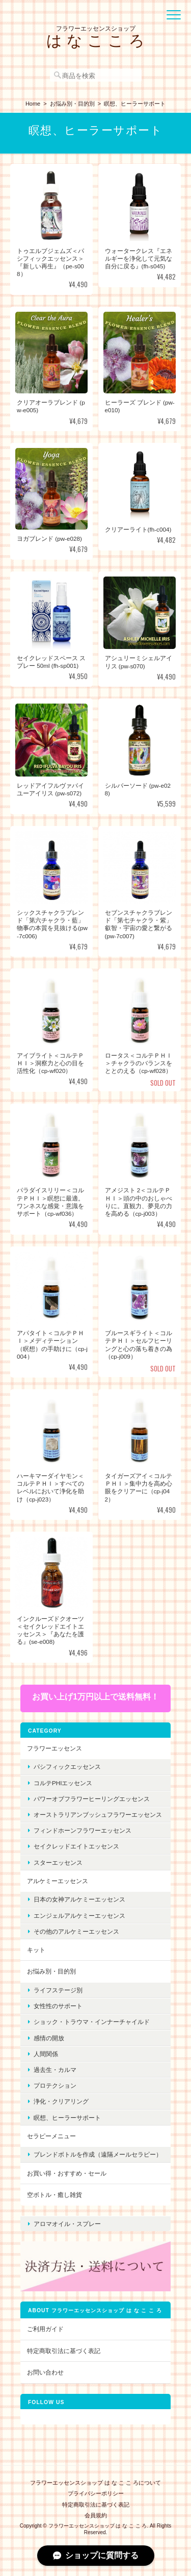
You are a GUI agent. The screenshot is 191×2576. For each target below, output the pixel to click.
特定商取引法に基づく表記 (63, 2350)
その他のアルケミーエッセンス (76, 1931)
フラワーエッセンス (54, 1748)
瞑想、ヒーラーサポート (67, 2117)
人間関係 (46, 2053)
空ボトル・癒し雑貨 (54, 2194)
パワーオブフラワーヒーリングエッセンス (92, 1798)
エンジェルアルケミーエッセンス (79, 1915)
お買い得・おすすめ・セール (66, 2173)
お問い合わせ (45, 2372)
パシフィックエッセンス (67, 1766)
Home (32, 104)
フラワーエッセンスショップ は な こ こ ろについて (95, 2483)
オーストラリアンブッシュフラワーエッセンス (98, 1814)
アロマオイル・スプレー (67, 2223)
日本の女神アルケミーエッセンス (79, 1899)
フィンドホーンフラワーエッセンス (82, 1830)
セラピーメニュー (51, 2136)
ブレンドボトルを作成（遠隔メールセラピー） (98, 2154)
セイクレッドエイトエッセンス (76, 1846)
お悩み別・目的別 (72, 104)
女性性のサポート (58, 2006)
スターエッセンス (58, 1862)
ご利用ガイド (45, 2328)
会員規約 (96, 2515)
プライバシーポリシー (96, 2493)
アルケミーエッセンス (57, 1881)
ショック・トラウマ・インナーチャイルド (92, 2021)
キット (36, 1949)
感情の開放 (49, 2038)
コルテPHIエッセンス (63, 1783)
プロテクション (55, 2085)
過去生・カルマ (55, 2069)
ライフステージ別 (58, 1990)
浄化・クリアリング (61, 2101)
